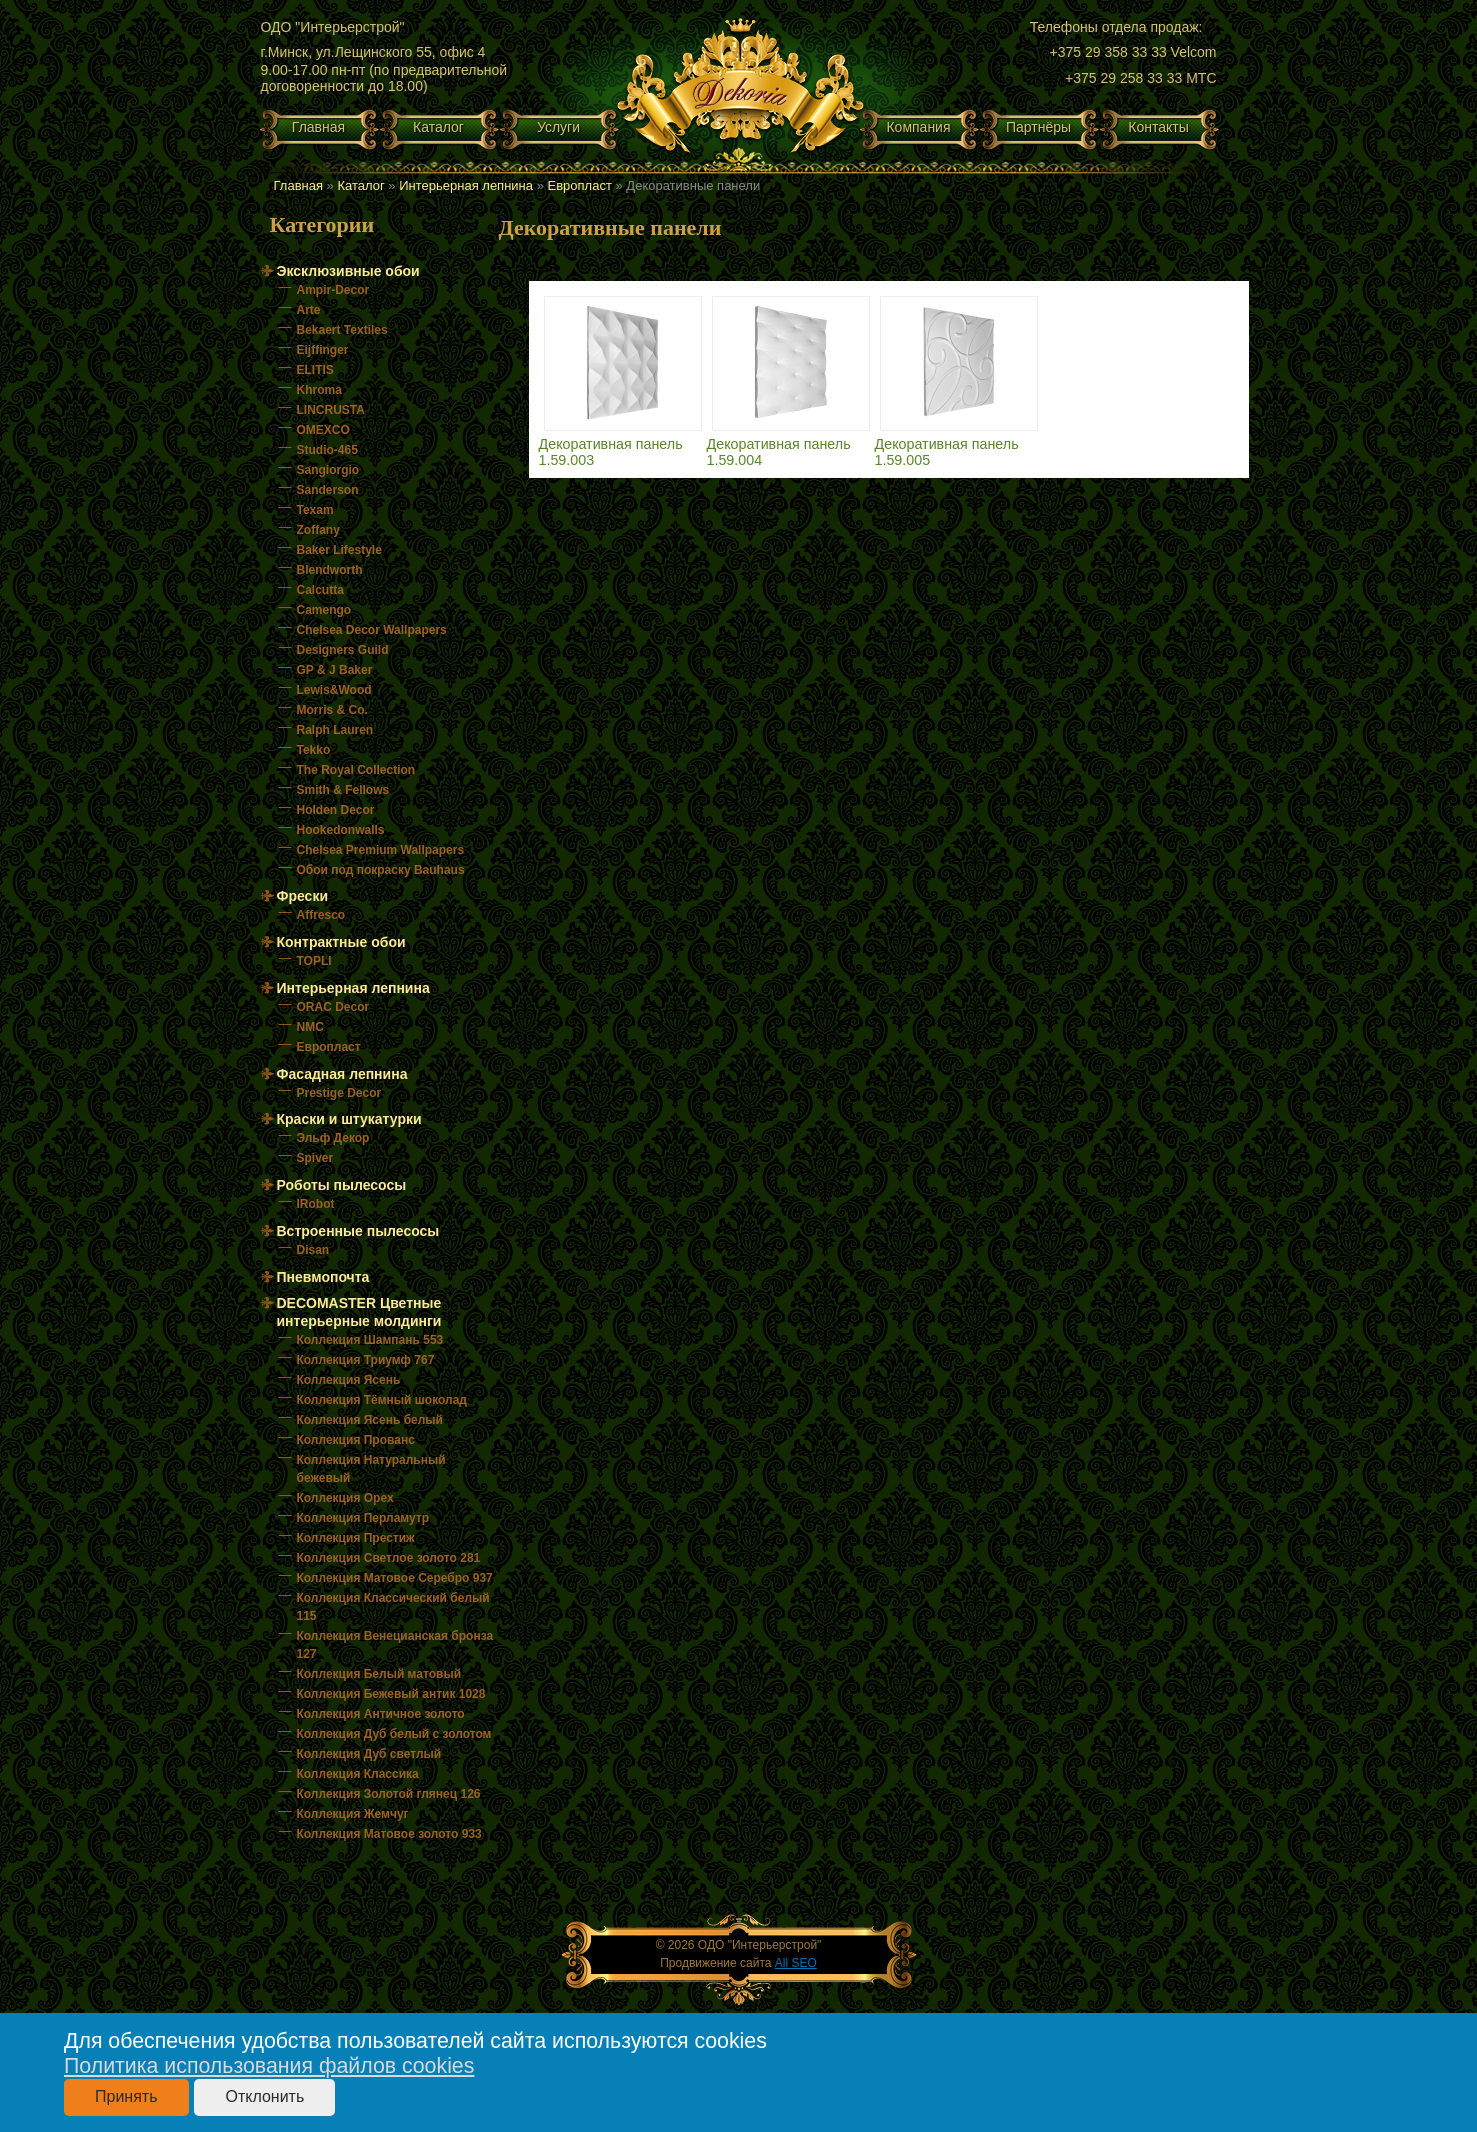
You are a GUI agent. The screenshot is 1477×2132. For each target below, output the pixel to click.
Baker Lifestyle (339, 550)
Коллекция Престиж (356, 1538)
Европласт (580, 185)
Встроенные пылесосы (358, 1231)
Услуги (558, 127)
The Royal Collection (356, 770)
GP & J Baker (335, 670)
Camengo (324, 610)
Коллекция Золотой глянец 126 (389, 1794)
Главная (318, 127)
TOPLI (314, 961)
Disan (313, 1250)
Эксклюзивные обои (348, 271)
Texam (315, 510)
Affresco (321, 915)
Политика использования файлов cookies (269, 2066)
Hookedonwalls (341, 830)
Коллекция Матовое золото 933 (389, 1834)
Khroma (319, 390)
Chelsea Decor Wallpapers (372, 630)
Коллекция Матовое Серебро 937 (395, 1578)
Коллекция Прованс (356, 1440)
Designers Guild (343, 650)
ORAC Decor (333, 1007)
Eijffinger (323, 350)
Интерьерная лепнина (466, 185)
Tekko (314, 750)
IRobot (316, 1204)
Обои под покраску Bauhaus (381, 870)
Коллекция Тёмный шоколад (382, 1400)
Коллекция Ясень (349, 1380)
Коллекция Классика (358, 1774)
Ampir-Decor (333, 290)
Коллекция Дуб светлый (369, 1754)
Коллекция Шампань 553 (370, 1340)
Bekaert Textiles (342, 330)
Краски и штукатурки (349, 1119)
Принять (126, 2096)
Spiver (315, 1158)
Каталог (438, 127)
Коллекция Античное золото (381, 1714)
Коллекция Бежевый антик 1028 (391, 1694)
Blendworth (330, 570)
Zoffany (318, 530)
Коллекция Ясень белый (370, 1420)
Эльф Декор (333, 1138)
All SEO (796, 1963)
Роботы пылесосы (342, 1185)
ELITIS (315, 370)
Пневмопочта (323, 1277)
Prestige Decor (339, 1093)
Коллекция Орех (345, 1498)
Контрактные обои (341, 942)
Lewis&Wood (334, 690)
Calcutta (320, 590)
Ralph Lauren (335, 730)
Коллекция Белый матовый (379, 1674)
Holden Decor (336, 810)
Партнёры (1038, 127)
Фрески (303, 896)
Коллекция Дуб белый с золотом (394, 1734)
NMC (310, 1027)
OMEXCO (323, 430)
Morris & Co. (332, 710)
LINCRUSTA (331, 410)
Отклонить (264, 2096)
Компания (918, 127)
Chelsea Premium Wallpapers (381, 850)
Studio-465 (327, 450)
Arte (309, 310)
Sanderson (328, 490)
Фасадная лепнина (342, 1074)
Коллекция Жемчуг (353, 1814)
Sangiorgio (328, 470)
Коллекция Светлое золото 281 (389, 1558)
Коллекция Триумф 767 (366, 1360)
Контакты (1158, 127)
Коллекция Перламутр (363, 1518)
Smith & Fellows (343, 790)
